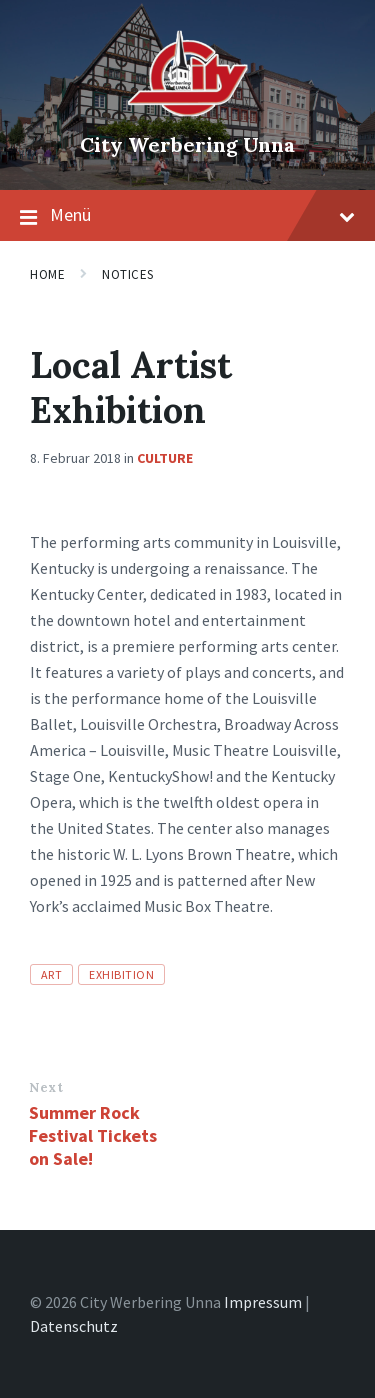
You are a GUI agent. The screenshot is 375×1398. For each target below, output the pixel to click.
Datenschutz (74, 1326)
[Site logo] (188, 111)
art (51, 974)
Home (47, 274)
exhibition (121, 974)
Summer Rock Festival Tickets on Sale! (93, 1135)
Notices (128, 274)
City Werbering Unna (187, 144)
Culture (165, 458)
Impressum (263, 1302)
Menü (187, 216)
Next (46, 1087)
